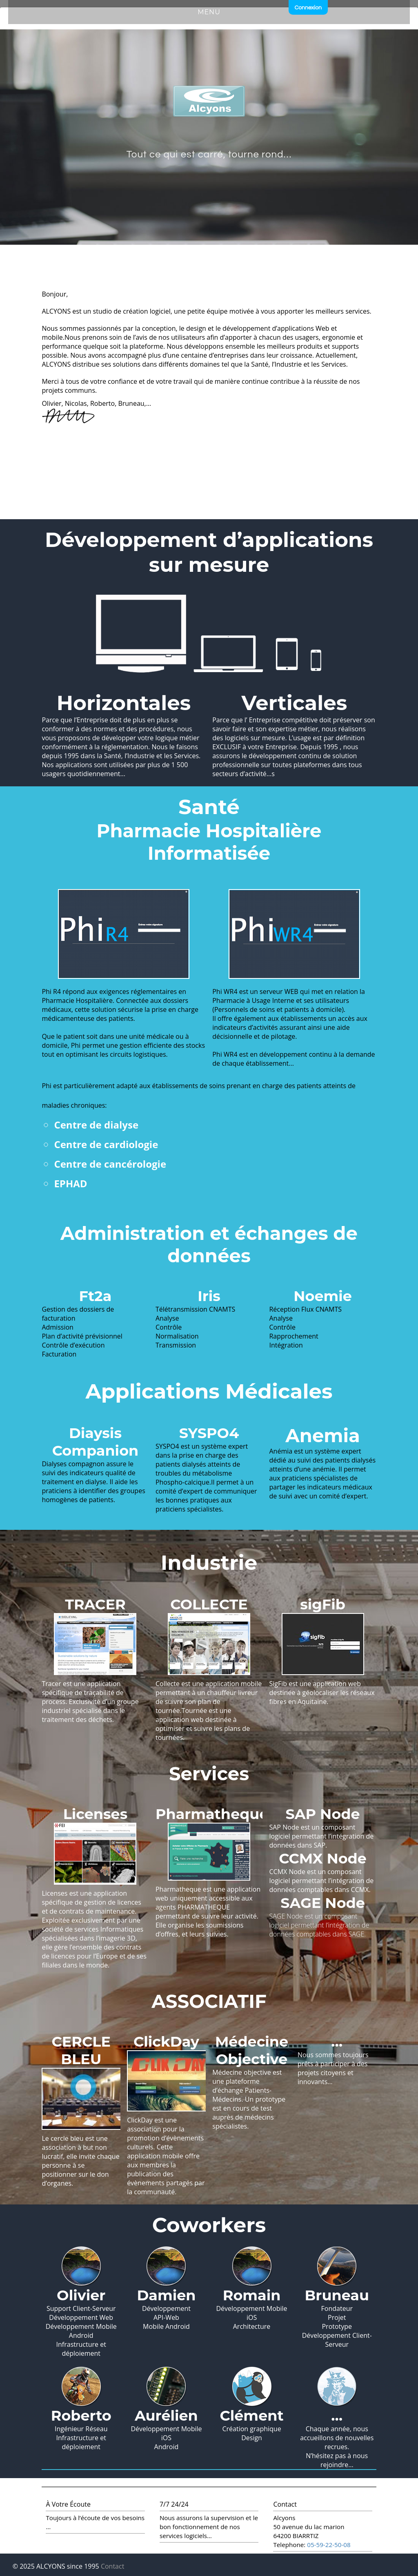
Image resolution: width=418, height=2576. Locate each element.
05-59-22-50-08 (328, 2545)
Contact (112, 2566)
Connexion (308, 8)
